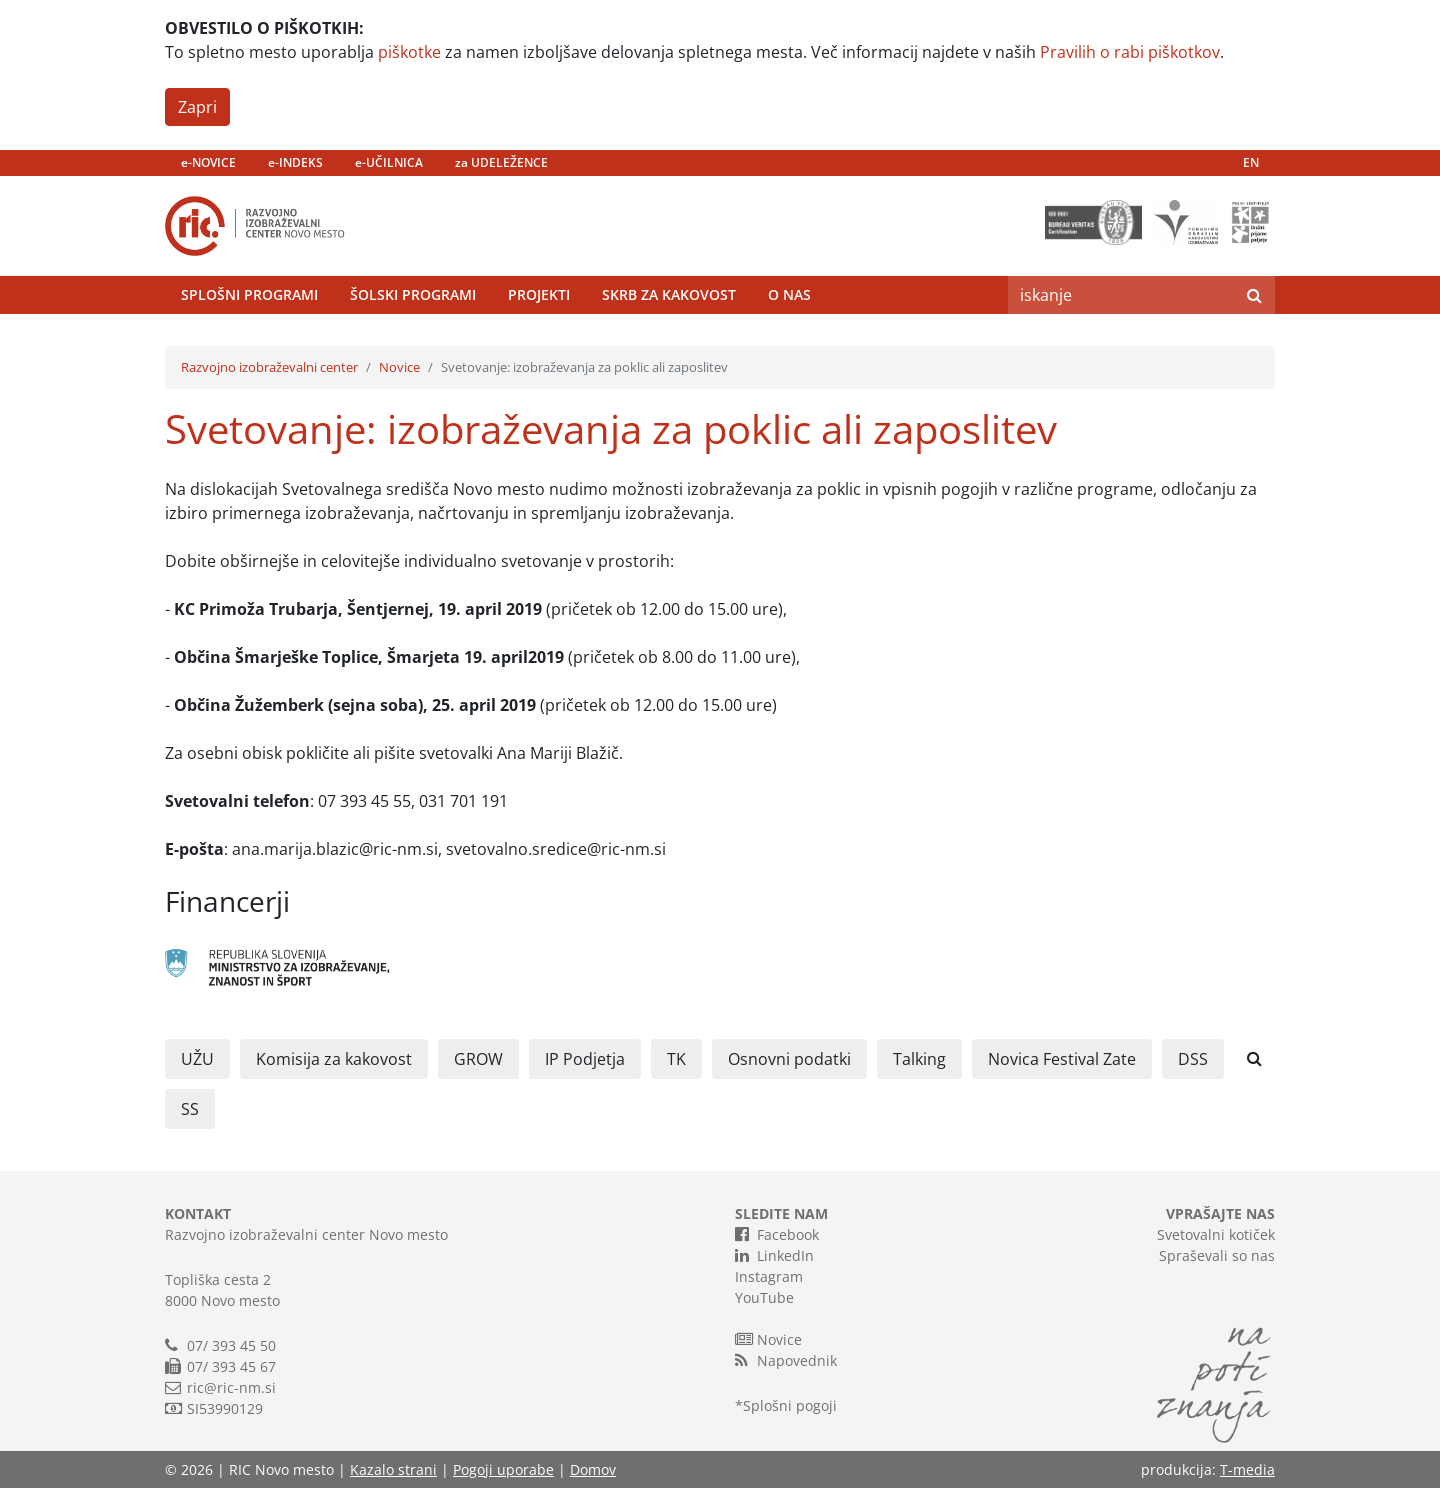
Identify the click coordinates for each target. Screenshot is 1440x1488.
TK (676, 1059)
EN (1251, 162)
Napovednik (786, 1360)
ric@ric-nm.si (231, 1387)
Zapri (197, 107)
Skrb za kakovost (669, 294)
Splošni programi (249, 294)
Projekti (539, 294)
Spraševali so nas (1217, 1255)
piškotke (409, 52)
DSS (1193, 1059)
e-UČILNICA (389, 162)
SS (190, 1109)
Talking (919, 1059)
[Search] (1121, 295)
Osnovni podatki (789, 1059)
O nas (789, 294)
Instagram (769, 1276)
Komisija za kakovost (334, 1059)
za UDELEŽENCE (501, 162)
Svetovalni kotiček (1216, 1234)
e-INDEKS (295, 162)
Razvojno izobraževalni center (269, 367)
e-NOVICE (208, 162)
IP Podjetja (585, 1059)
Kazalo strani (393, 1469)
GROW (478, 1059)
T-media (1247, 1469)
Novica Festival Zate (1062, 1059)
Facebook (777, 1234)
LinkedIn (774, 1255)
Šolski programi (413, 294)
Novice (399, 367)
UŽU (197, 1059)
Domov (593, 1469)
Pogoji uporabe (503, 1469)
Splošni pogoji (790, 1405)
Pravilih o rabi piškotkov (1130, 52)
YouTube (764, 1297)
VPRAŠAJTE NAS (1220, 1213)
